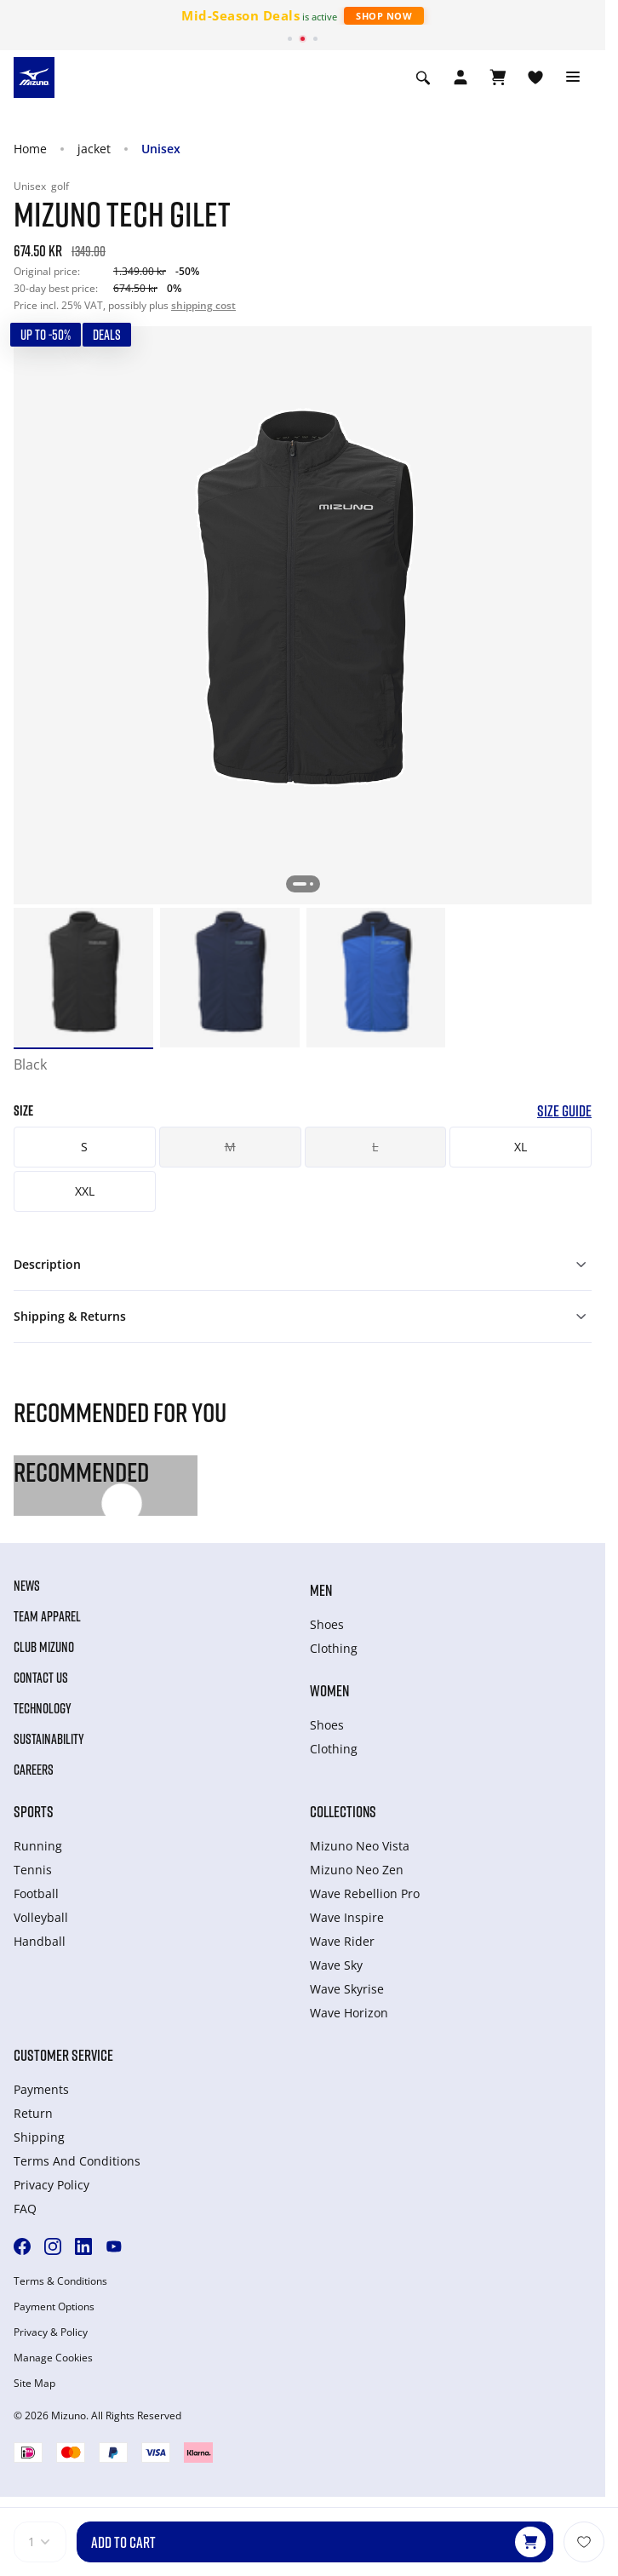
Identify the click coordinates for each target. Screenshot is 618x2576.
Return (33, 2113)
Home (30, 149)
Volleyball (41, 1917)
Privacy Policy (51, 2185)
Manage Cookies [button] (53, 2358)
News (27, 1585)
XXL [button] (84, 1191)
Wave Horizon (349, 2013)
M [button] (230, 1147)
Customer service (63, 2054)
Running (38, 1846)
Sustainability (49, 1738)
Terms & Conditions (60, 2281)
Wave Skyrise (347, 1989)
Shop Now (384, 15)
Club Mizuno (44, 1646)
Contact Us (41, 1677)
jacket (94, 149)
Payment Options (54, 2307)
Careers (34, 1769)
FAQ (25, 2208)
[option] (83, 977)
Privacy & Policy (51, 2332)
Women (329, 1690)
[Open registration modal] (460, 77)
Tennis (33, 1870)
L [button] (375, 1147)
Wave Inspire (347, 1917)
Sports (34, 1811)
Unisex (160, 149)
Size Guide (564, 1111)
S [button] (84, 1147)
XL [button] (520, 1147)
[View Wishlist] (535, 77)
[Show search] (423, 77)
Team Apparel (47, 1616)
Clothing (334, 1648)
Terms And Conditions (77, 2161)
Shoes (327, 1624)
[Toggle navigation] (573, 77)
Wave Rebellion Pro (365, 1893)
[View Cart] (498, 77)
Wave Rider (342, 1941)
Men (321, 1590)
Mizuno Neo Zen (356, 1870)
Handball (40, 1941)
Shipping (39, 2137)
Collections (343, 1811)
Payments (41, 2089)
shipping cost (203, 305)
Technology (43, 1708)
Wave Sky (336, 1965)
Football (36, 1893)
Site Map (34, 2384)
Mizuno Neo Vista (359, 1846)
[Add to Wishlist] (584, 2541)
